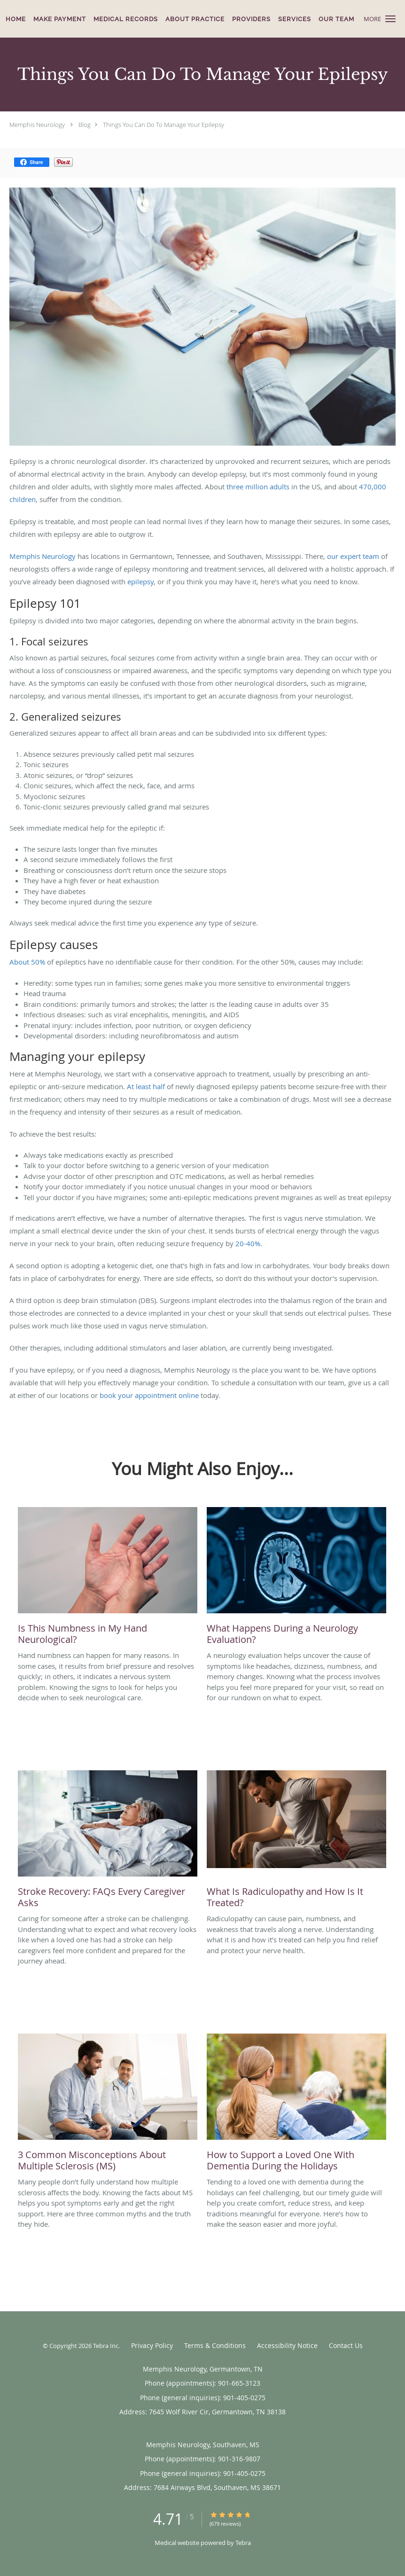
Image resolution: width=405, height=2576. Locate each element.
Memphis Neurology (37, 124)
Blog (84, 124)
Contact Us (346, 2345)
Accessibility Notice (287, 2345)
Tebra (243, 2542)
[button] (390, 19)
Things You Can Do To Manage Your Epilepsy (163, 124)
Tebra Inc (105, 2345)
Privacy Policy (152, 2345)
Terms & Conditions (215, 2345)
